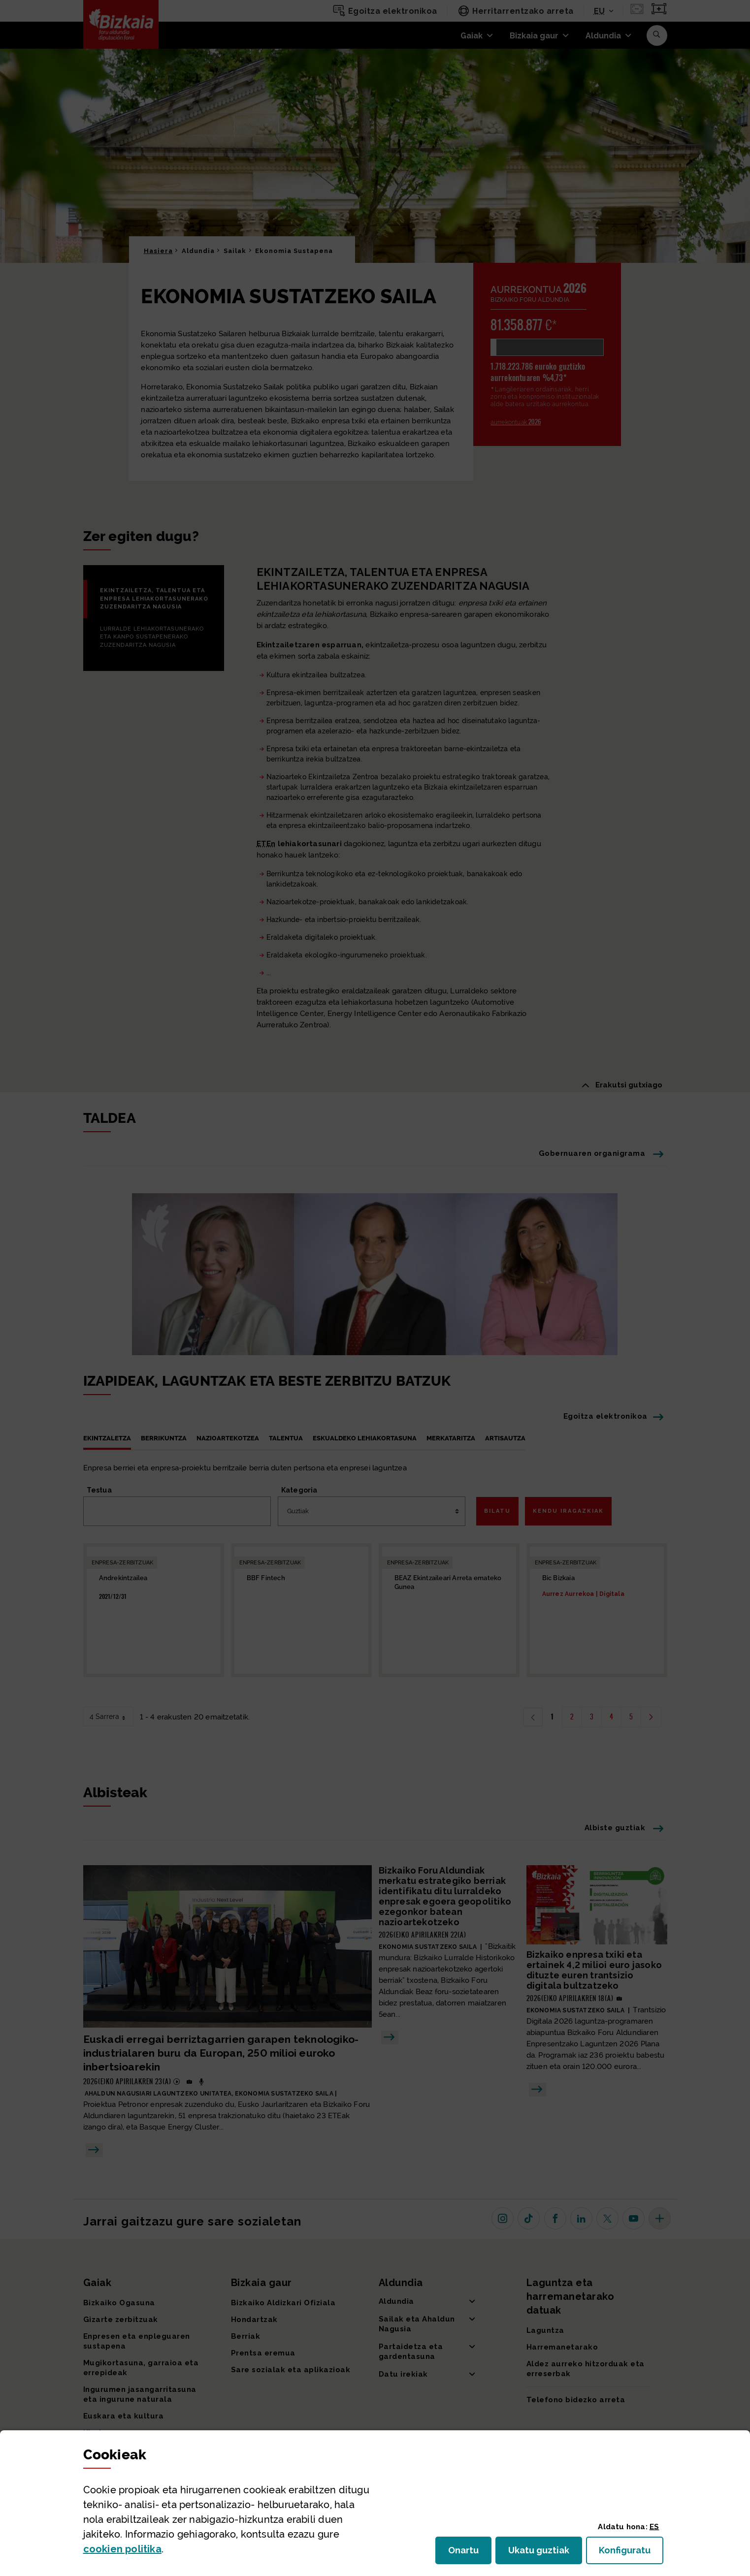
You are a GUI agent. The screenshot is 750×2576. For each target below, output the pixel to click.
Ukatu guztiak (541, 2553)
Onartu (469, 2553)
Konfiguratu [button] (631, 2553)
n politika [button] (122, 2549)
